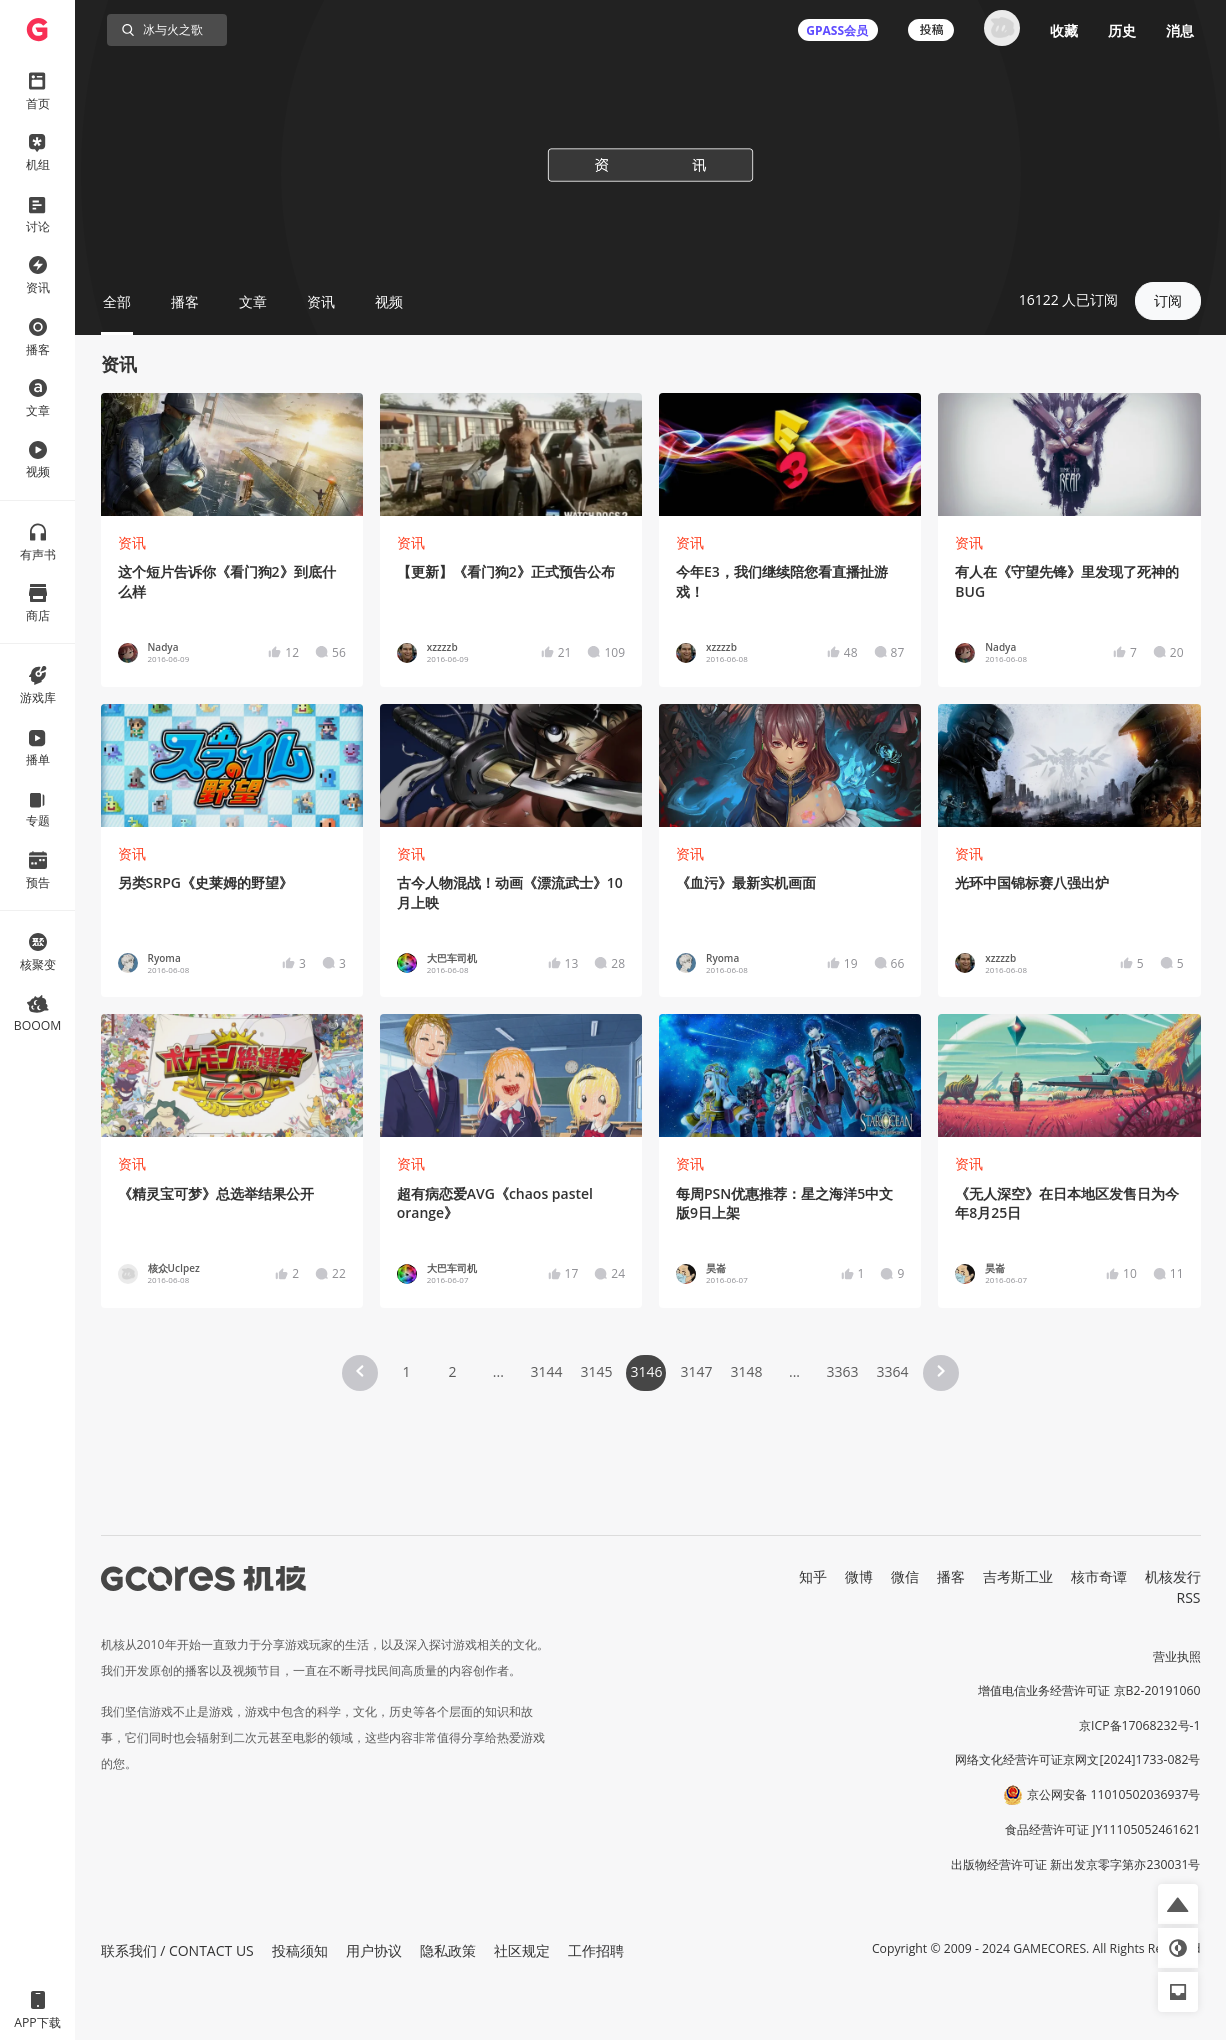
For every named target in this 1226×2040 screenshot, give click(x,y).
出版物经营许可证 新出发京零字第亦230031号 (1075, 1864)
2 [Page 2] (452, 1371)
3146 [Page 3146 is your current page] (646, 1371)
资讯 (132, 542)
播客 (951, 1576)
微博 (859, 1576)
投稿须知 (300, 1950)
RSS (1189, 1597)
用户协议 (374, 1950)
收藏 (1064, 30)
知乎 (813, 1576)
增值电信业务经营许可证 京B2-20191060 (1089, 1690)
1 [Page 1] (406, 1371)
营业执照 (1177, 1656)
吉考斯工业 (1018, 1576)
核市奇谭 (1099, 1576)
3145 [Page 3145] (596, 1371)
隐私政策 (448, 1950)
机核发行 (1173, 1576)
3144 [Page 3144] (546, 1371)
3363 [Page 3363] (843, 1371)
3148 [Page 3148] (747, 1371)
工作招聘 (596, 1950)
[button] (360, 1373)
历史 (1122, 30)
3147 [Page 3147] (696, 1371)
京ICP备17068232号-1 (1140, 1725)
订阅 (1168, 300)
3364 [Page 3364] (893, 1371)
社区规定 (522, 1950)
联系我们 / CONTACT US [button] (177, 1950)
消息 (1180, 30)
